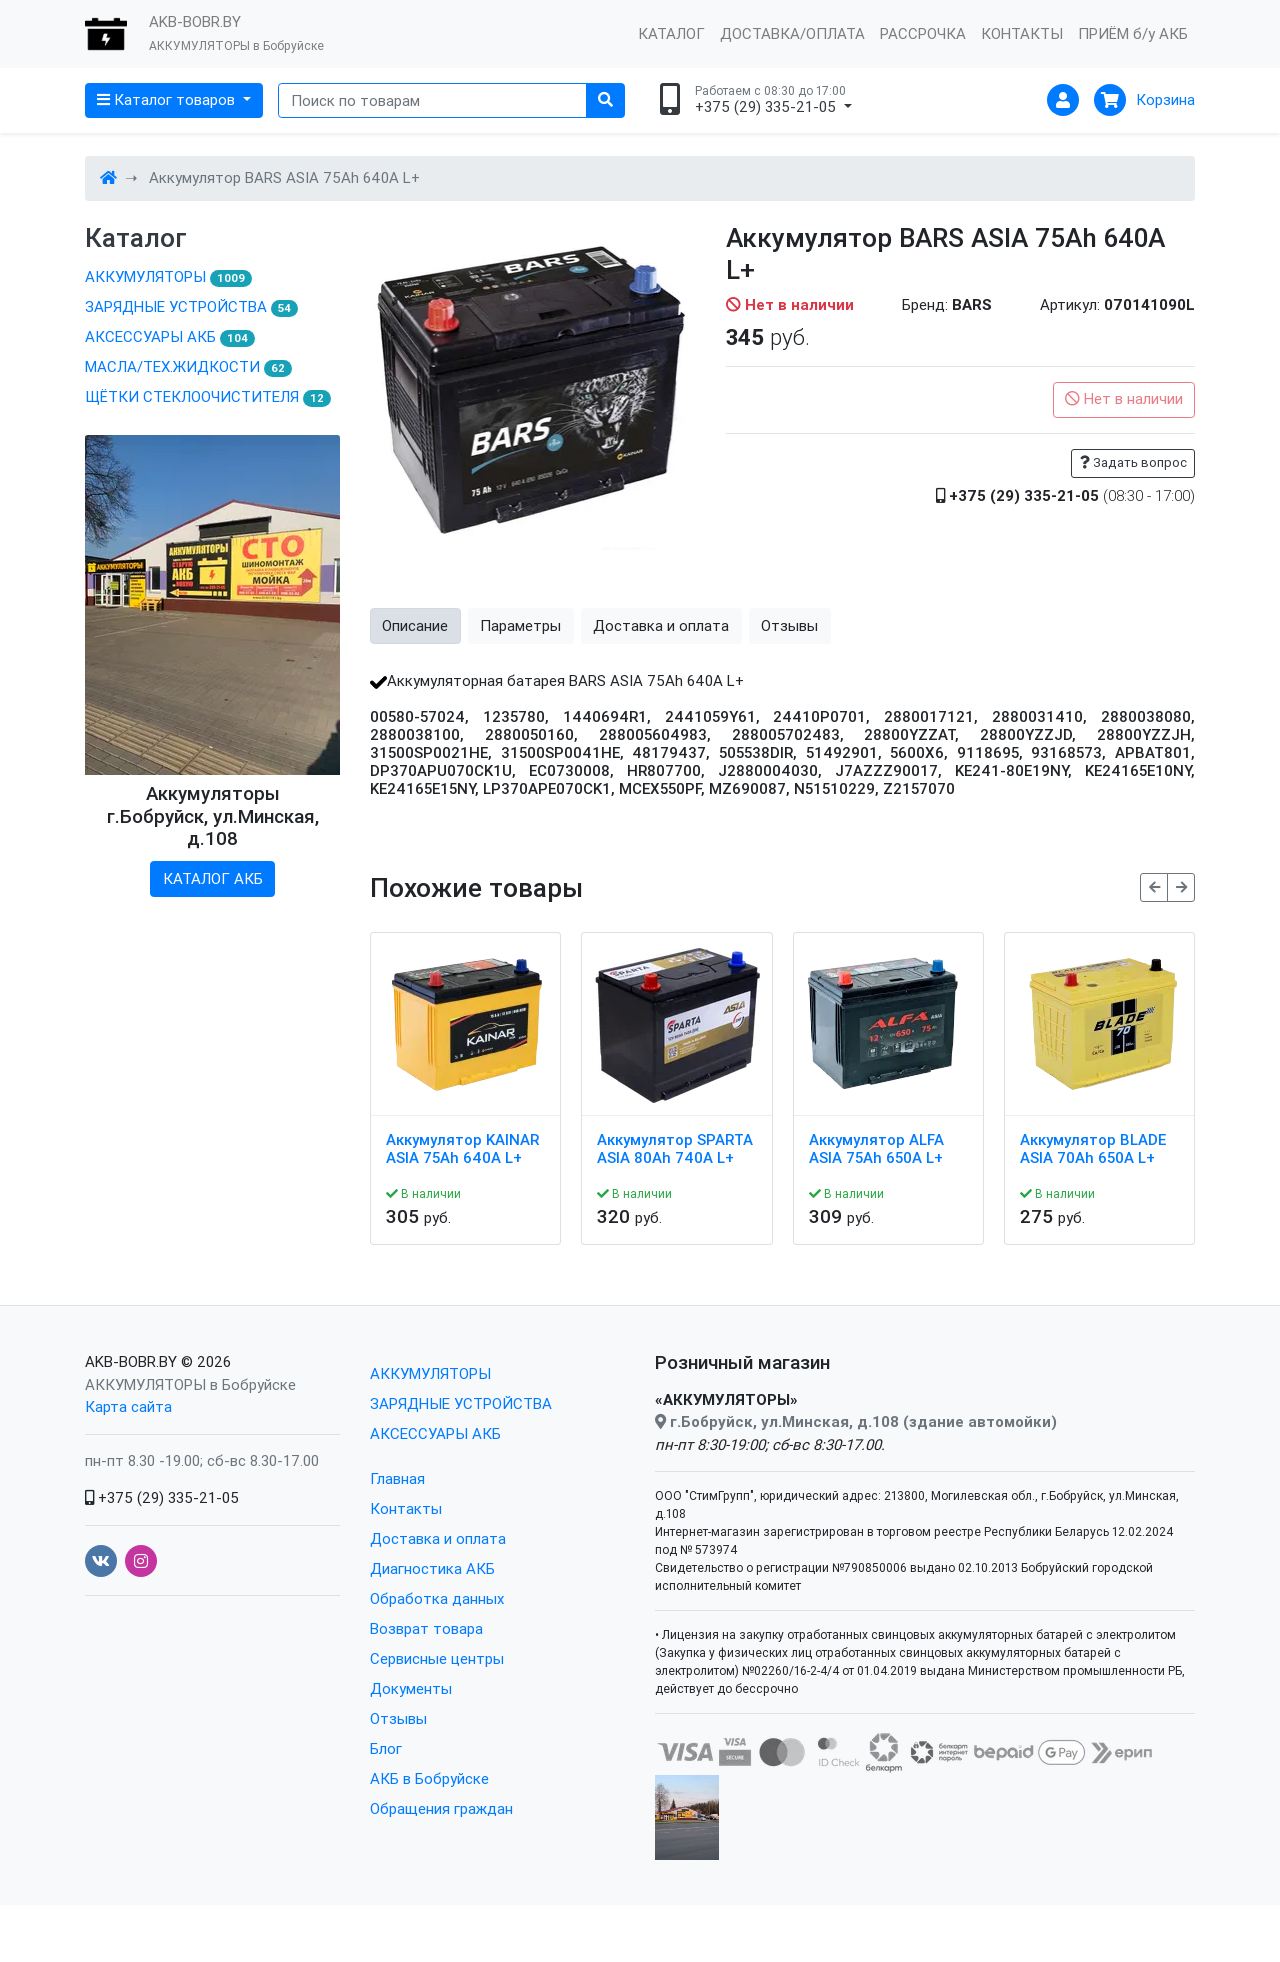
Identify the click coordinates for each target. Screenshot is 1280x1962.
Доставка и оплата (438, 1538)
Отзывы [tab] (789, 625)
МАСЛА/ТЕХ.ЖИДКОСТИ (188, 367)
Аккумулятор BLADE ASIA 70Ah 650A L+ (1093, 1149)
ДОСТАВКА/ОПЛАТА (792, 33)
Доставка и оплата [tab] (661, 625)
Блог (386, 1748)
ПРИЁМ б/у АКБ (1133, 33)
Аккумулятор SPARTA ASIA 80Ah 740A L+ (675, 1149)
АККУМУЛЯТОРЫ (168, 277)
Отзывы (398, 1718)
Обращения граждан (441, 1808)
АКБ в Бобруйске (429, 1778)
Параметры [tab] (520, 625)
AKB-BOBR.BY (131, 1361)
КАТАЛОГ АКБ (213, 878)
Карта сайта (128, 1406)
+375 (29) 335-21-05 (162, 1497)
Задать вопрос (1133, 462)
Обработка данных (437, 1598)
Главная (397, 1478)
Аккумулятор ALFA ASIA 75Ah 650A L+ (876, 1149)
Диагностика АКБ (432, 1568)
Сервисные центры (437, 1658)
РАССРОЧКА (923, 33)
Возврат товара (426, 1628)
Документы (411, 1688)
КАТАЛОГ (671, 33)
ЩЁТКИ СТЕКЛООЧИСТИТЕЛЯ (208, 397)
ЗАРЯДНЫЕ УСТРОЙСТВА (191, 307)
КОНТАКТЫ (1022, 33)
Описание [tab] (415, 625)
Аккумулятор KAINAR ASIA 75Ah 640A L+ (462, 1149)
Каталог (136, 238)
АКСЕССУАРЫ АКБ (170, 337)
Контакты (406, 1508)
